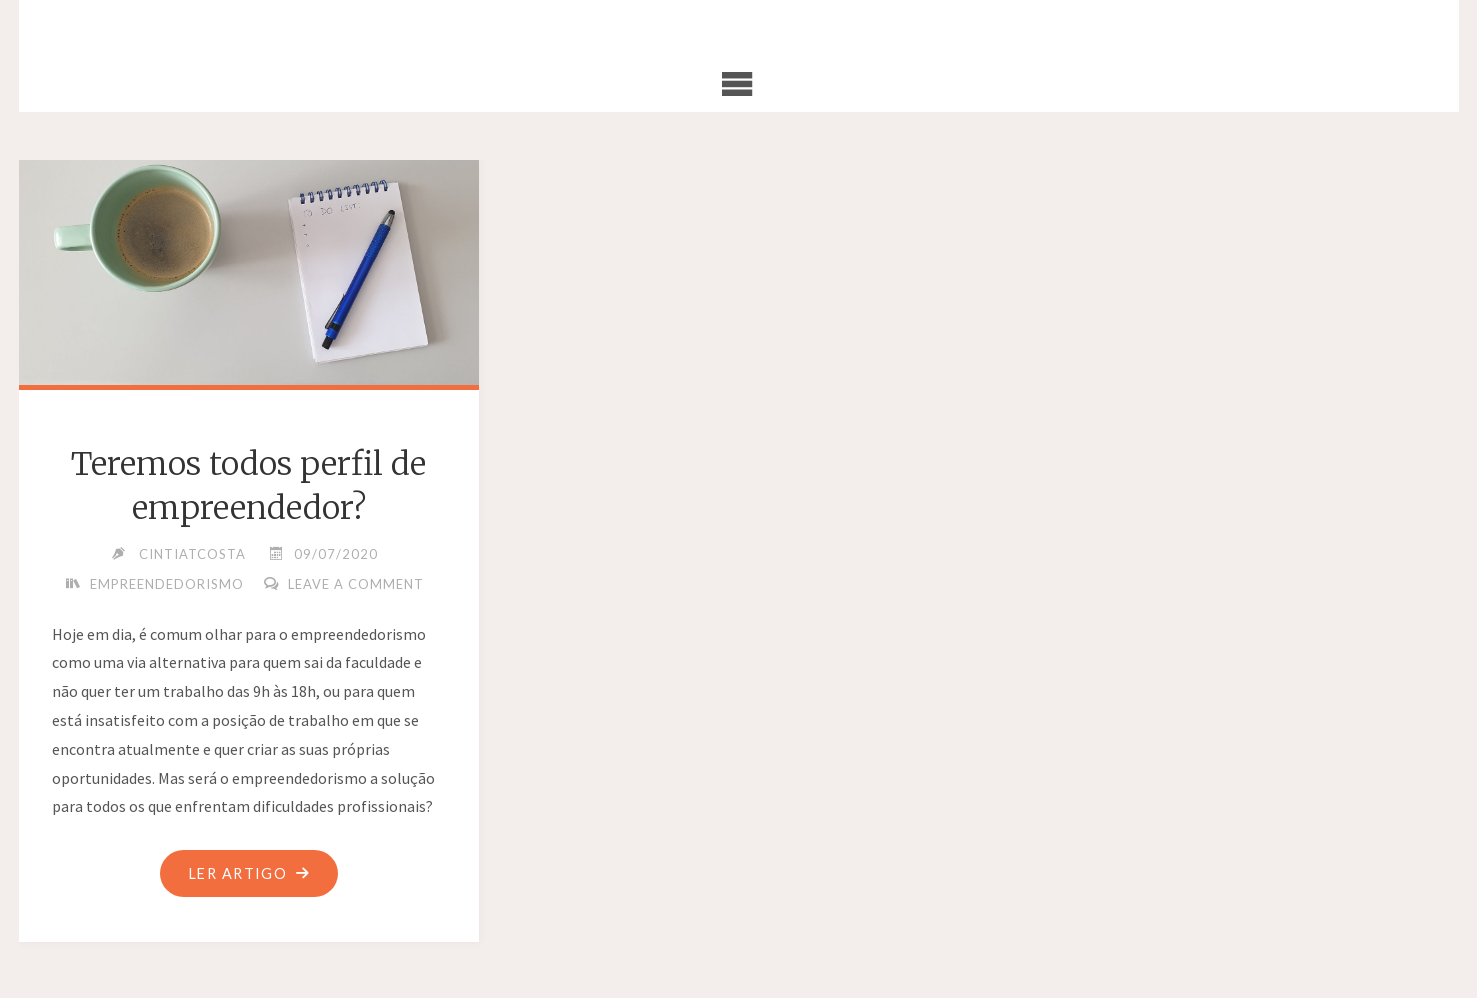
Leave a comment (356, 584)
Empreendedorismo (167, 584)
